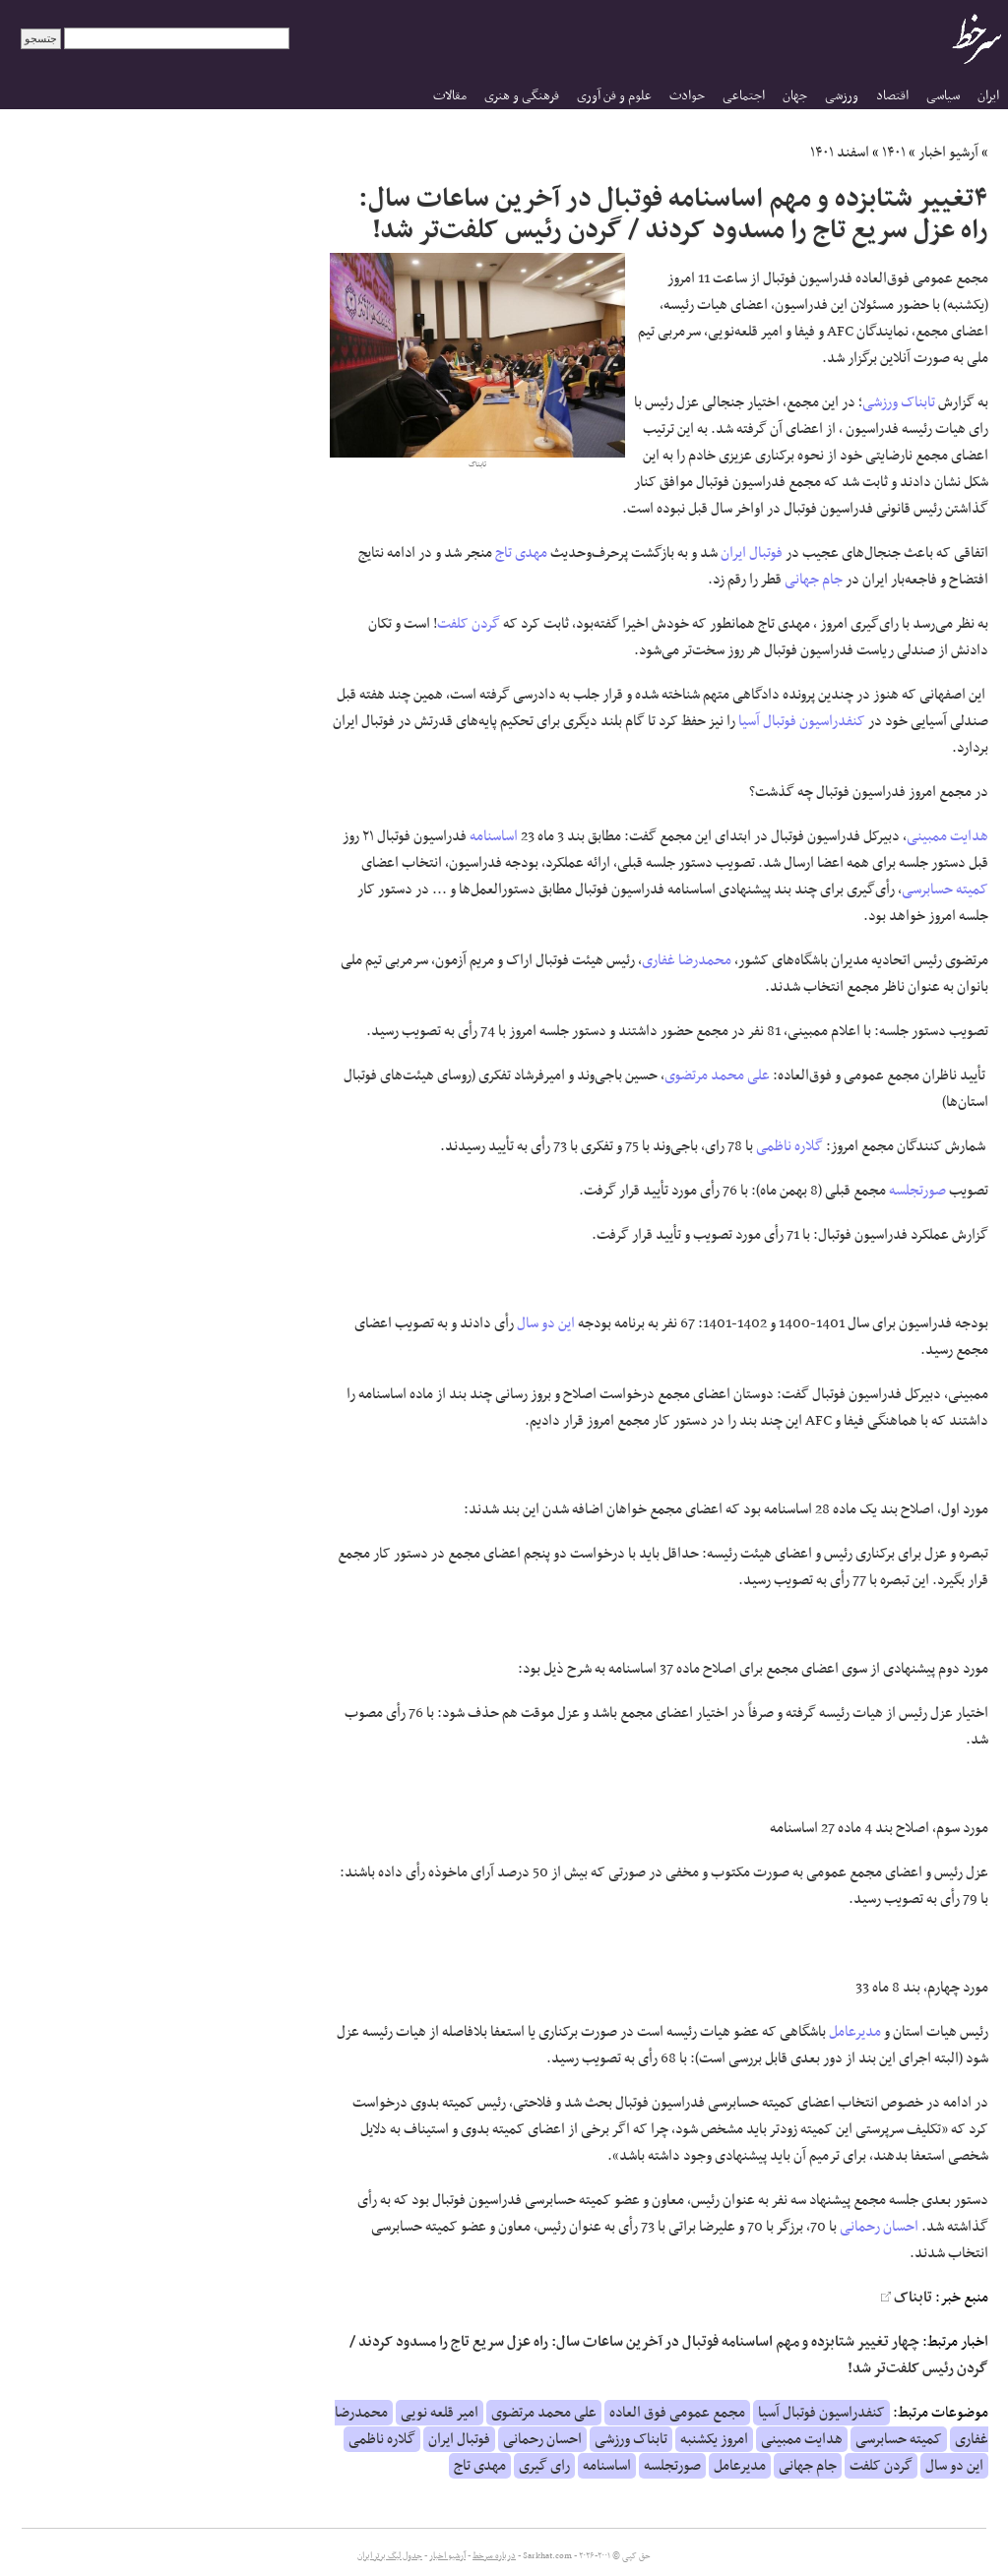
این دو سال (546, 1323)
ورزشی (841, 96)
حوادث (687, 96)
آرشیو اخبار (948, 152)
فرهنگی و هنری (521, 96)
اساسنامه (494, 836)
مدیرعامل (855, 2032)
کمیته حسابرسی (945, 889)
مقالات (450, 96)
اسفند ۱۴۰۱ (839, 152)
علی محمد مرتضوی (717, 1075)
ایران (988, 96)
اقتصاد (892, 96)
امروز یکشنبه (714, 2439)
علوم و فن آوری (614, 96)
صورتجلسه (917, 1190)
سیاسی (943, 96)
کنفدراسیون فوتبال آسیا (801, 721)
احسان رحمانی (879, 2226)
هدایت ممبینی (947, 836)
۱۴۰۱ (894, 152)
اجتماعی (744, 96)
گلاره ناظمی (789, 1146)
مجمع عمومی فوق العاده (677, 2412)
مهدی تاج (521, 553)
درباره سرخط (494, 2556)
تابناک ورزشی (898, 402)
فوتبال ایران (752, 553)
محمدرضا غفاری (686, 960)
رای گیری (544, 2466)
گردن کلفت (468, 624)
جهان (795, 96)
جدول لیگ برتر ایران (389, 2556)
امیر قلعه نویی (439, 2412)
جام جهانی (814, 579)
